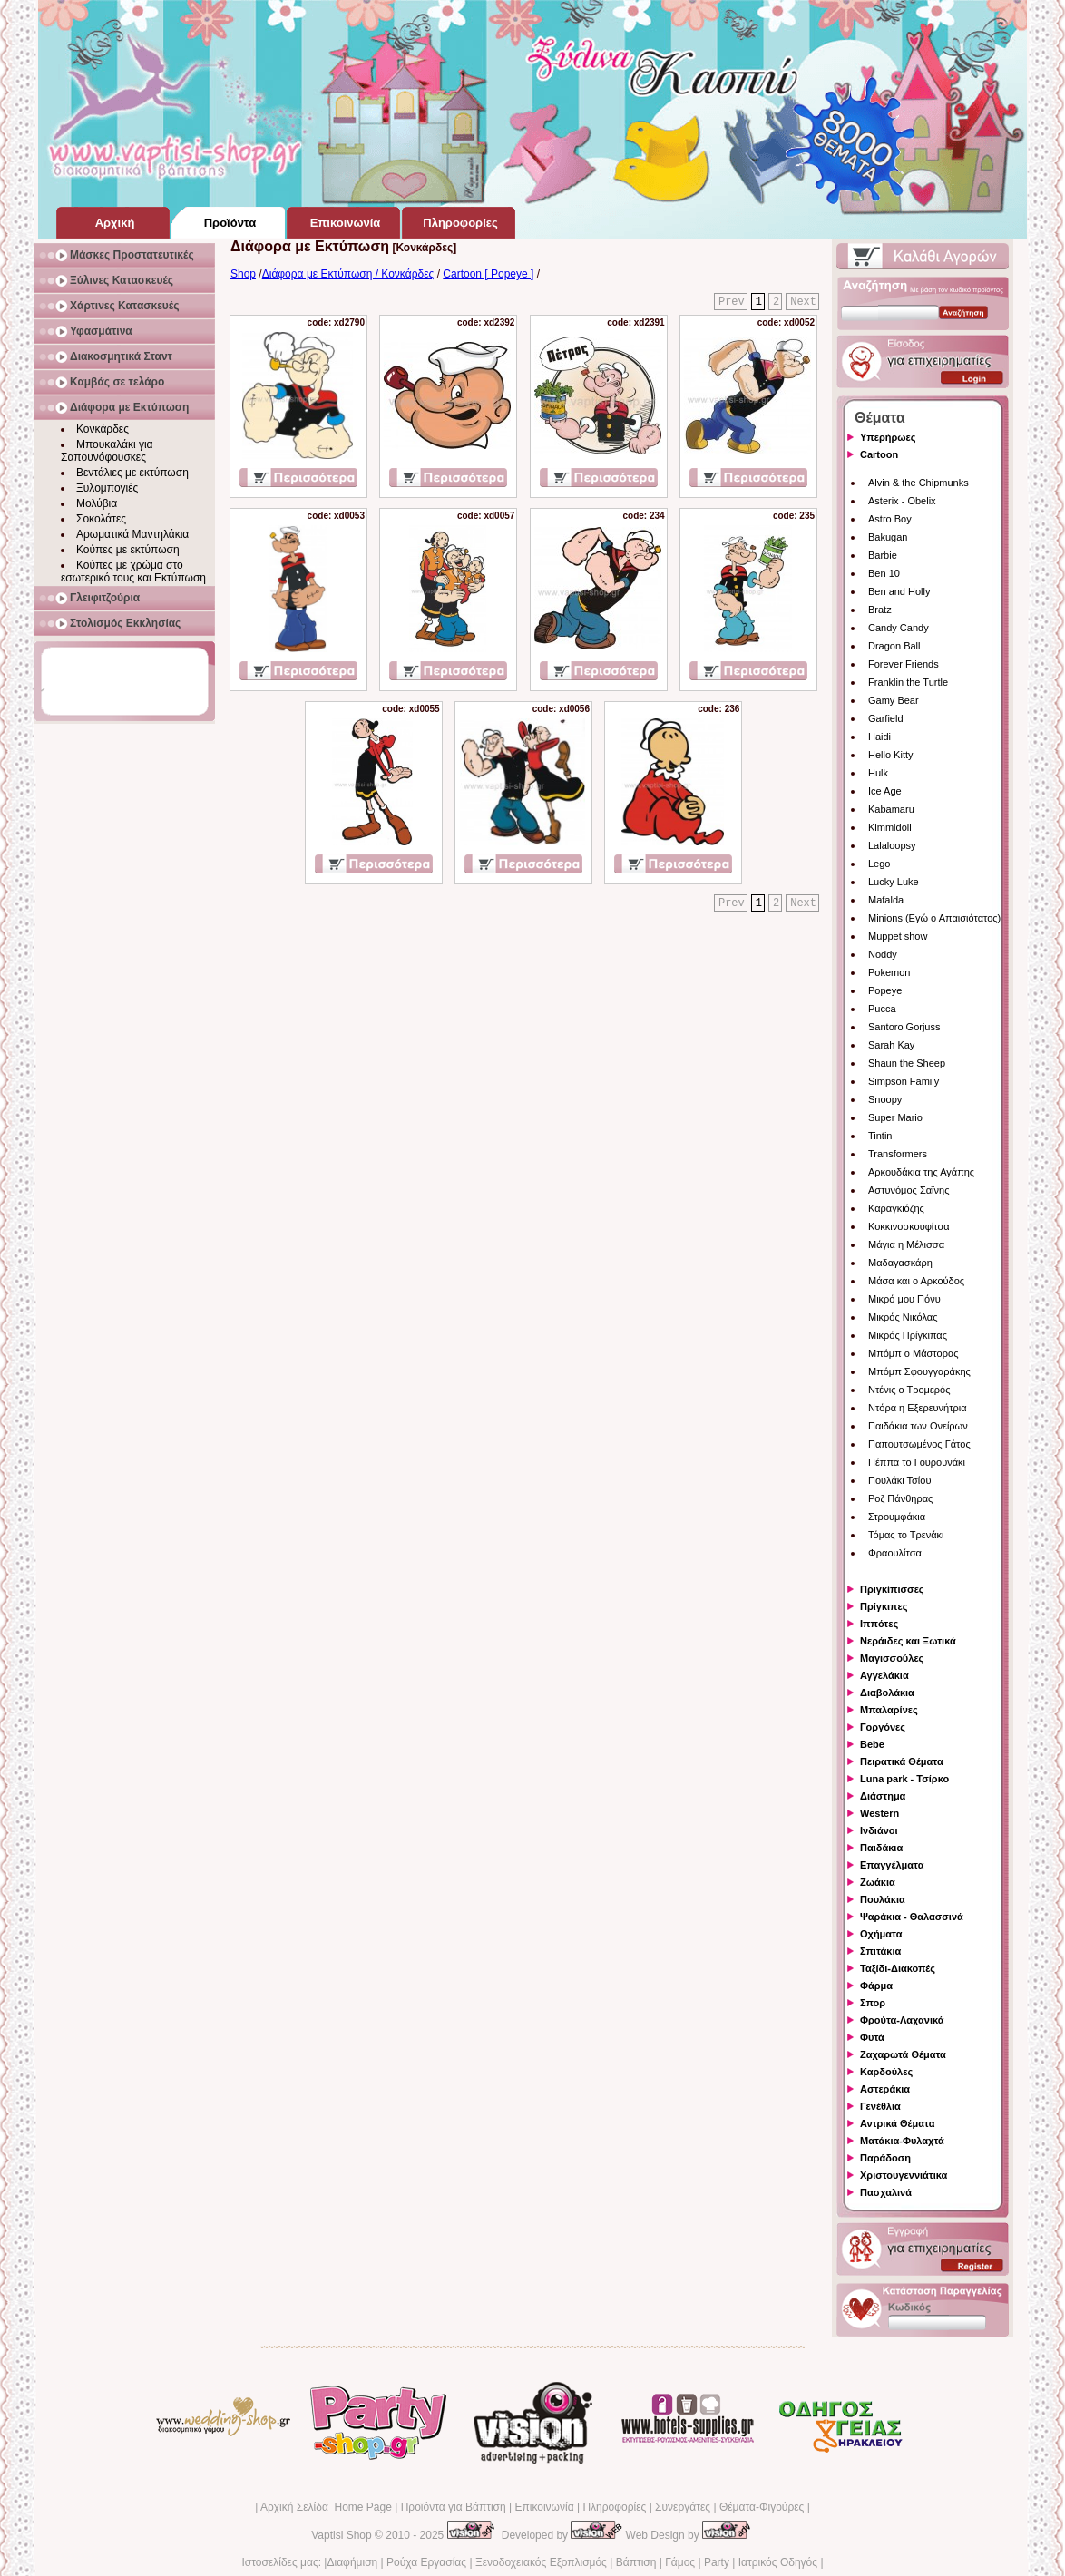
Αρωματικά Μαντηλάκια (132, 534)
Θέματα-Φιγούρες (761, 2507)
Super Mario (895, 1117)
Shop (243, 274)
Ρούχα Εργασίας (426, 2562)
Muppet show (897, 936)
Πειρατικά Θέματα (901, 1761)
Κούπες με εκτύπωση (128, 549)
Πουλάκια (882, 1899)
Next (803, 302)
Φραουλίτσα (895, 1552)
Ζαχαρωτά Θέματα (903, 2054)
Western (879, 1813)
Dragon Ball (894, 645)
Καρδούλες (886, 2071)
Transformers (897, 1153)
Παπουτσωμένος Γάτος (919, 1444)
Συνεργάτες (682, 2507)
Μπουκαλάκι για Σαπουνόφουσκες (107, 450)
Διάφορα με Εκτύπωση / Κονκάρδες (348, 274)
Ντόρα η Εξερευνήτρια (917, 1407)
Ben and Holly (899, 591)
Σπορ (872, 2002)
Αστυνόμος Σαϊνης (908, 1190)
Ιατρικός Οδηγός (777, 2562)
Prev (731, 302)
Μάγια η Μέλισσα (906, 1244)
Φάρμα (876, 1985)
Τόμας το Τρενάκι (906, 1534)
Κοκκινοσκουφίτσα (909, 1226)
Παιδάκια (881, 1847)
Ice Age (885, 790)
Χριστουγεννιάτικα (903, 2175)
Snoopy (885, 1099)
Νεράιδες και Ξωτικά (908, 1640)
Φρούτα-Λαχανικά (902, 2020)
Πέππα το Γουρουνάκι (916, 1462)
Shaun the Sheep (906, 1063)
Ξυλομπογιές (107, 488)
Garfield (886, 718)
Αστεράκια (885, 2088)
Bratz (880, 609)
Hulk (878, 772)
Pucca (882, 1008)
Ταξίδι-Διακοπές (897, 1968)
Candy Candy (898, 627)
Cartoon (879, 454)
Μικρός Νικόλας (903, 1317)
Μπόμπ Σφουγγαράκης (919, 1371)
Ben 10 (884, 573)
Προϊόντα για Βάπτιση (453, 2507)
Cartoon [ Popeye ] (488, 274)
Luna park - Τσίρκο (904, 1778)
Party (716, 2562)
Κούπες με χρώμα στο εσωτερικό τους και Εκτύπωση (133, 571)
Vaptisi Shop (341, 2535)
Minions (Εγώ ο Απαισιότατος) (934, 917)
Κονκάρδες (102, 429)
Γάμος (680, 2562)
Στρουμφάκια (896, 1516)
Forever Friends (903, 664)
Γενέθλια (880, 2106)
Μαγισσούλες (891, 1658)
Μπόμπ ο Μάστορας (913, 1353)
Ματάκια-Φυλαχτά (902, 2140)
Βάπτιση (636, 2562)
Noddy (882, 954)
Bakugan (887, 537)
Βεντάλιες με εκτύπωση (132, 472)
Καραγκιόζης (896, 1208)
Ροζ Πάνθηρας (900, 1498)
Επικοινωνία (543, 2507)
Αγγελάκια (884, 1675)
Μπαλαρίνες (889, 1709)
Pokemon (889, 972)
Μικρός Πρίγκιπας (907, 1335)
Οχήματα (881, 1933)
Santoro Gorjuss (904, 1026)
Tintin (880, 1135)
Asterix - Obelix (902, 500)
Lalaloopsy (892, 845)
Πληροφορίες (614, 2507)
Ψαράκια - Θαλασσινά (911, 1916)
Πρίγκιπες (883, 1606)
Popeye (885, 990)
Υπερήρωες (888, 437)
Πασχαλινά (886, 2192)
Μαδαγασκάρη (900, 1262)
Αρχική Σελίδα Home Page (326, 2507)
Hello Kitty (891, 754)
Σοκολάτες (101, 518)
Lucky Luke (893, 881)
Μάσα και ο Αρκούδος (916, 1280)
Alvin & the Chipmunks (918, 482)
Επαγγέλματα (891, 1864)
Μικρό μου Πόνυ (904, 1298)
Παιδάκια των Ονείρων (918, 1425)
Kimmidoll (890, 827)
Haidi (879, 736)
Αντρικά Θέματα (897, 2123)
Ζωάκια (877, 1882)
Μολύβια (96, 503)
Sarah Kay (891, 1044)
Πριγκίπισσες (892, 1589)
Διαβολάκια (887, 1692)
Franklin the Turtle (908, 682)
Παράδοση (885, 2157)
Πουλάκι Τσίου (899, 1480)
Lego (879, 863)
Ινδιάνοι (879, 1830)
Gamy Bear (893, 700)
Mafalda (886, 899)
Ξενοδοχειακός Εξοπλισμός (541, 2562)
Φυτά (872, 2037)
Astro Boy (890, 518)
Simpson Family (903, 1081)
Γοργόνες (882, 1727)
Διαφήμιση (352, 2562)
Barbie (882, 555)
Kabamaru (891, 809)
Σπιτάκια (880, 1951)
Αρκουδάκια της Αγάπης (921, 1171)
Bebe (872, 1744)
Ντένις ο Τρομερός (909, 1389)
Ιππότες (879, 1623)
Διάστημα (882, 1796)
